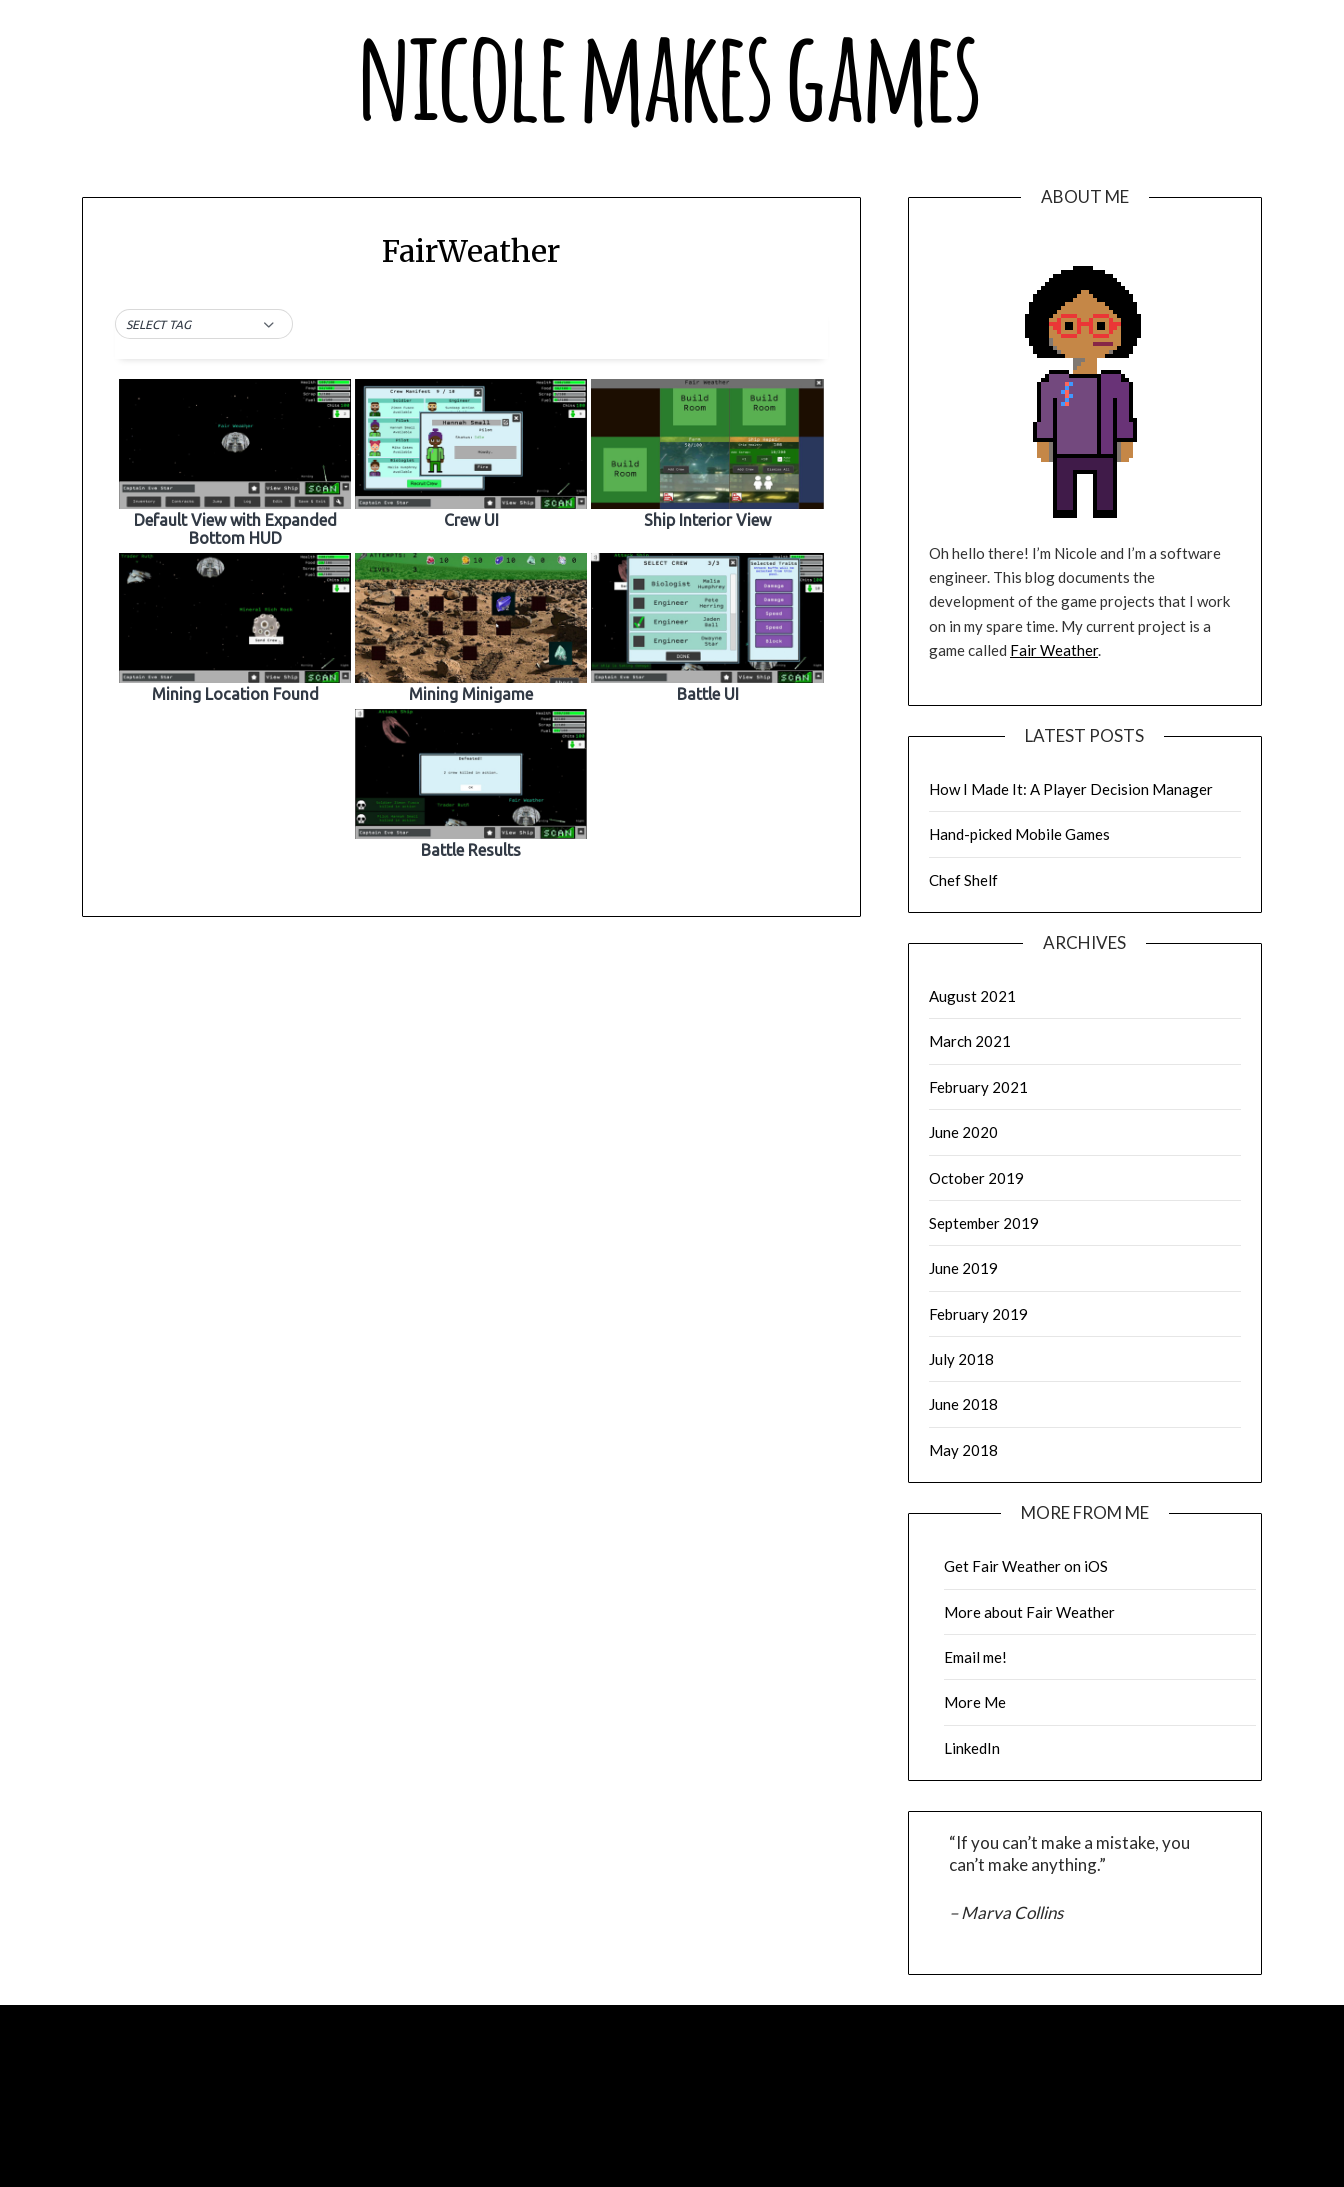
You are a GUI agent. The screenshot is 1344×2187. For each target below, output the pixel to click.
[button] (204, 325)
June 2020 (963, 1132)
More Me (975, 1702)
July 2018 (961, 1359)
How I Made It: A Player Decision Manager (1071, 789)
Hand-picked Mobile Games (1019, 834)
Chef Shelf (963, 880)
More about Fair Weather (1029, 1612)
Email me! (975, 1657)
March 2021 (970, 1041)
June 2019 (963, 1268)
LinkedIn (972, 1748)
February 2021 (978, 1087)
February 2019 (978, 1314)
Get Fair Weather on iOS (1026, 1566)
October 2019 (976, 1178)
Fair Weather (1054, 650)
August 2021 (972, 996)
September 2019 (984, 1223)
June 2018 (963, 1404)
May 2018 (963, 1450)
